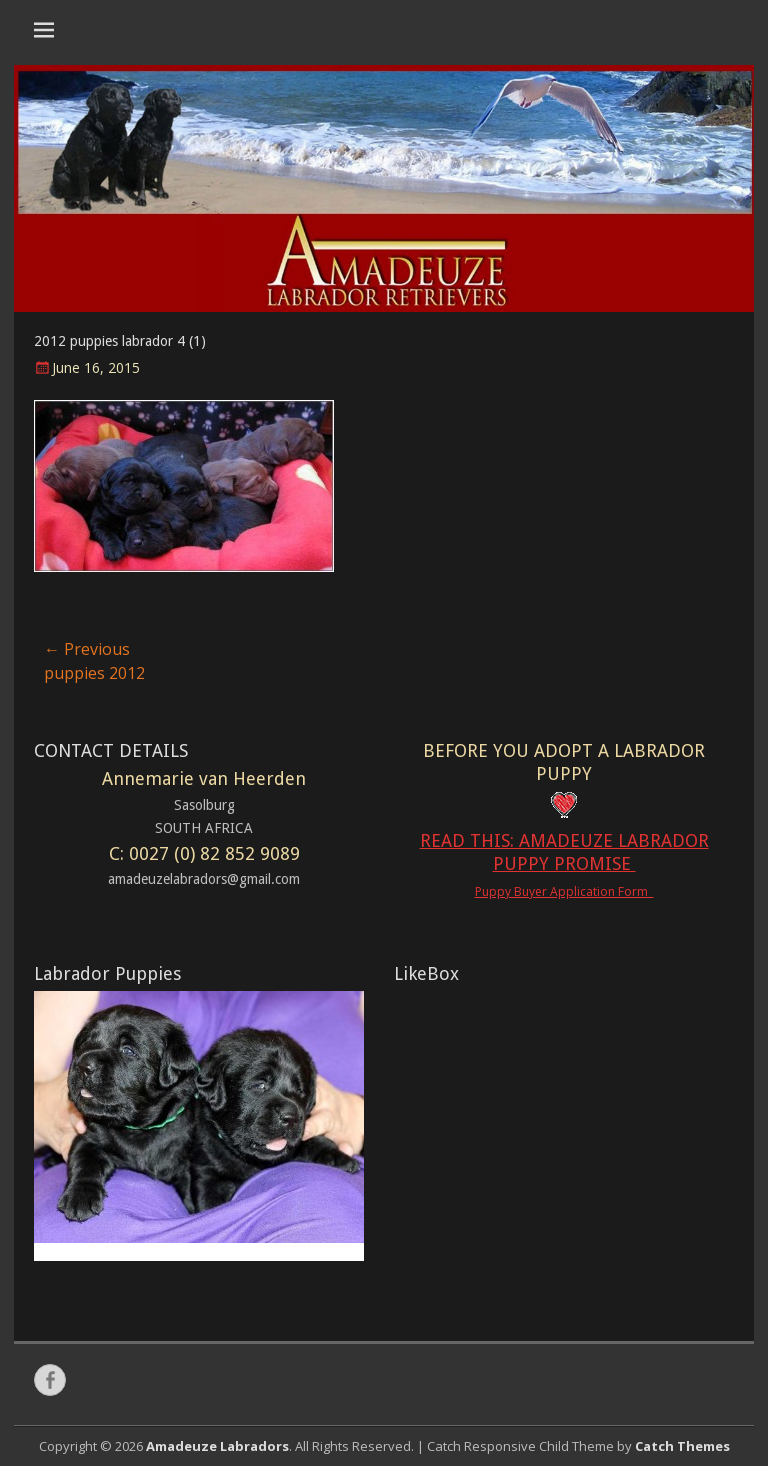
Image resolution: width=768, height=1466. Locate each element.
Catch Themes (682, 1446)
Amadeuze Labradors (217, 1446)
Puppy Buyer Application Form (564, 891)
